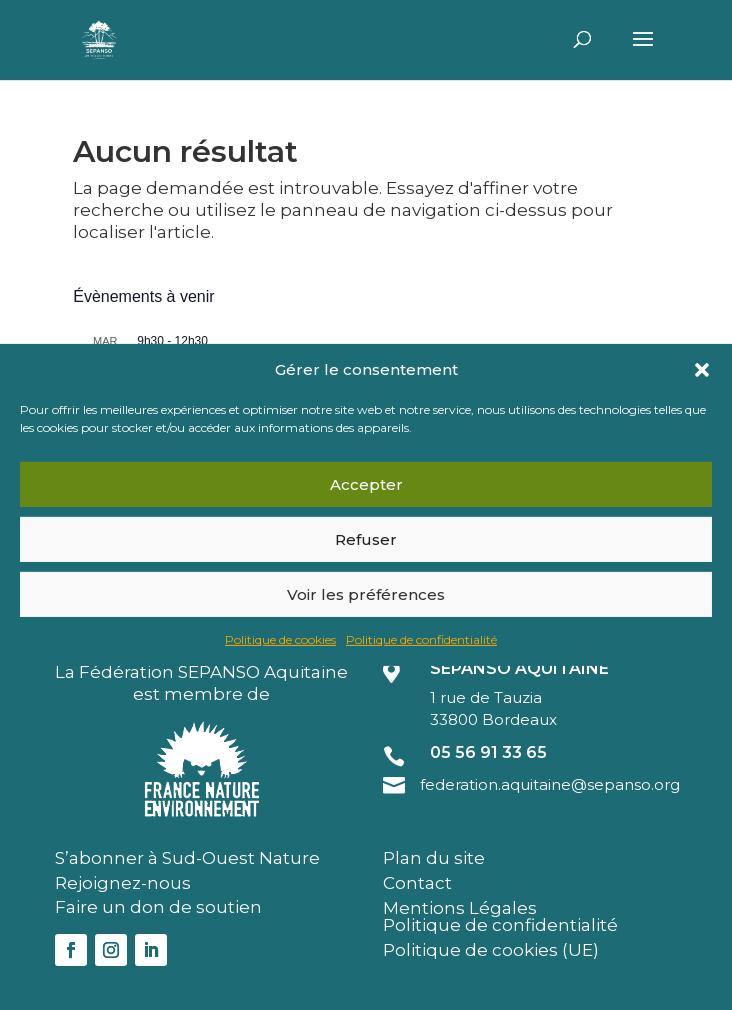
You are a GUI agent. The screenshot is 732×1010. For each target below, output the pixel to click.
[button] (702, 370)
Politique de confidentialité (421, 639)
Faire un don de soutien (158, 907)
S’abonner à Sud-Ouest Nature (187, 858)
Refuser (366, 539)
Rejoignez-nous (123, 883)
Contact (417, 883)
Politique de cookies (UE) (491, 950)
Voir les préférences (366, 594)
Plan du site (434, 858)
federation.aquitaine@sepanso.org (550, 784)
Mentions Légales (460, 908)
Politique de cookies (280, 639)
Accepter (366, 484)
